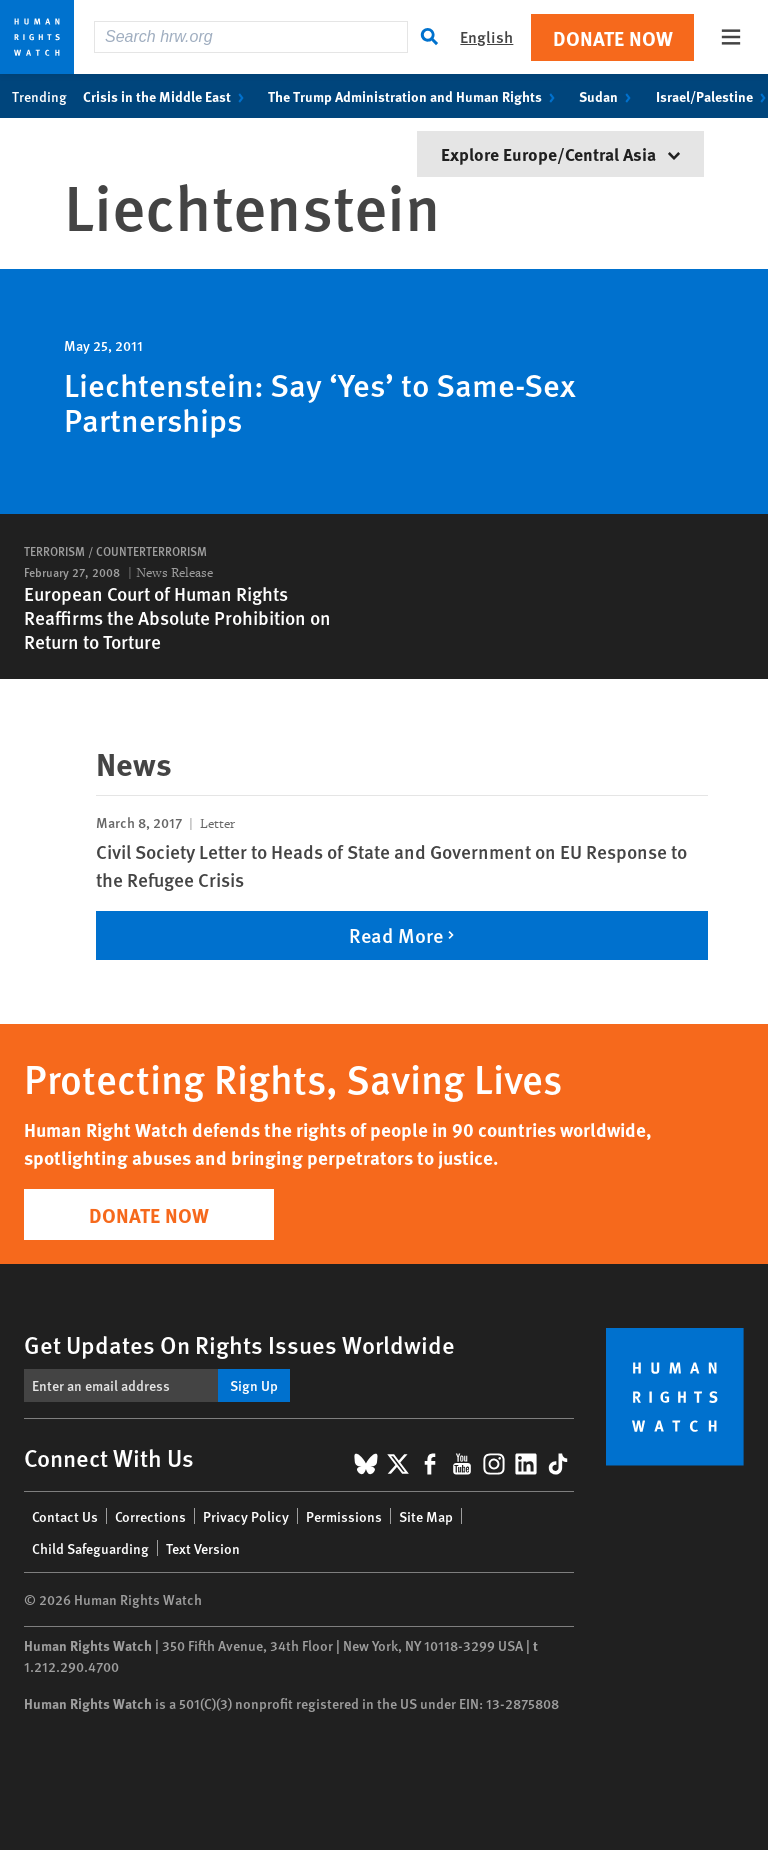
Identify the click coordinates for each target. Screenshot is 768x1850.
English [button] (486, 36)
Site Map (426, 1516)
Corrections (150, 1516)
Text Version (203, 1548)
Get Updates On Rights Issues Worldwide (239, 1344)
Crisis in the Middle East (167, 96)
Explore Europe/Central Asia (560, 153)
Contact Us (65, 1516)
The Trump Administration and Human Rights (415, 96)
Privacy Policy (246, 1516)
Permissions (344, 1516)
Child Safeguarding (90, 1548)
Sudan (609, 96)
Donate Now (613, 37)
